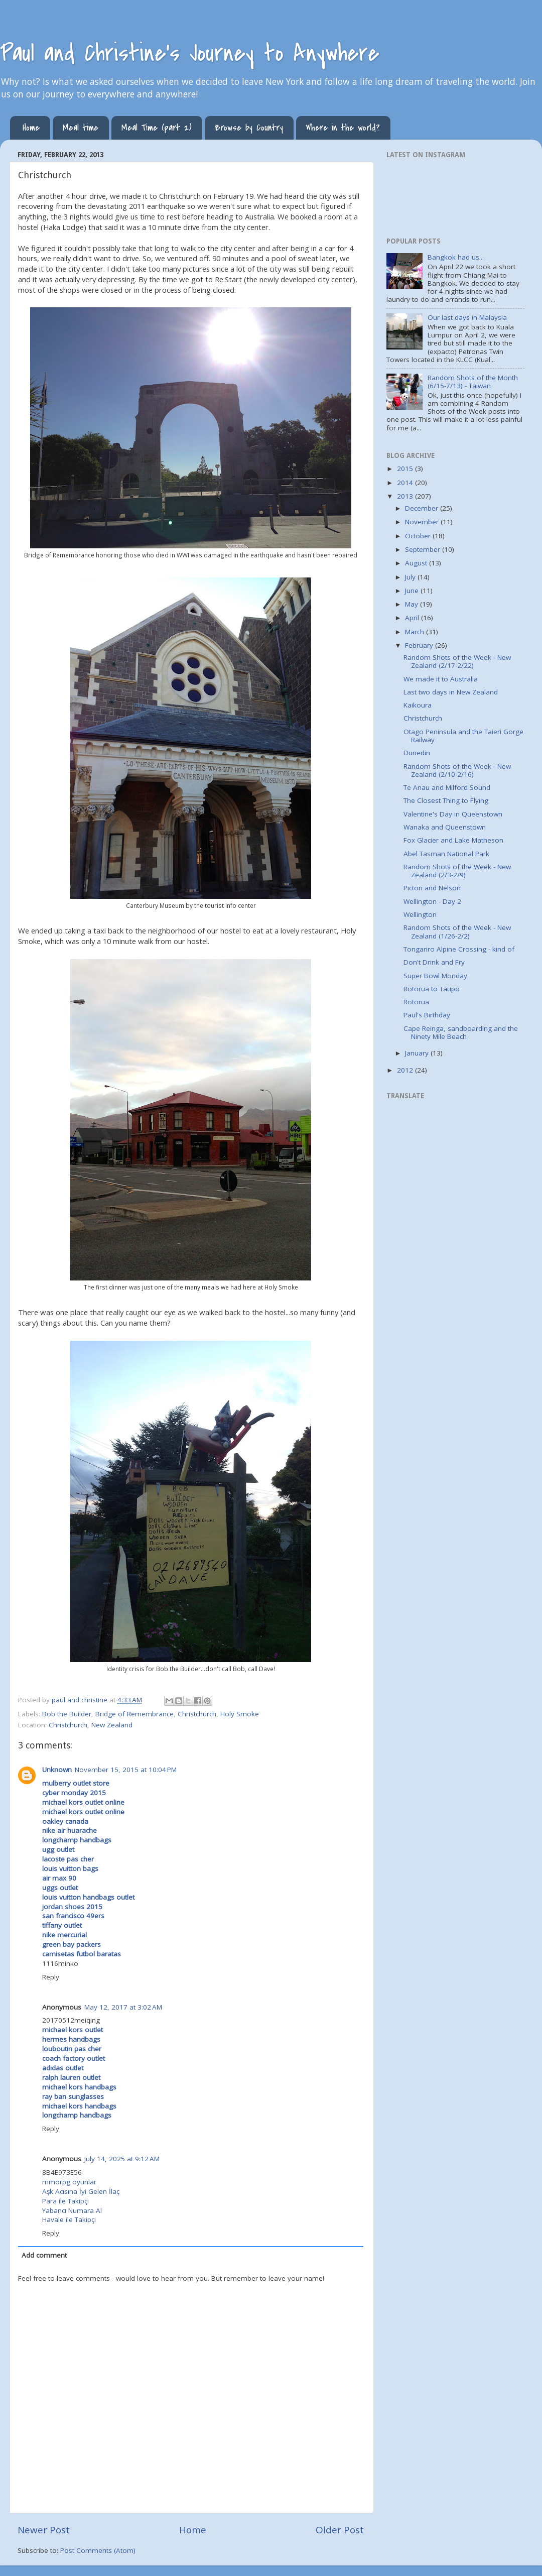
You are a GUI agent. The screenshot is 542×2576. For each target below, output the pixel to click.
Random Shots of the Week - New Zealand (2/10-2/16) (457, 770)
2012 (406, 1070)
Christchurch (197, 1713)
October (419, 535)
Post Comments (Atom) (98, 2550)
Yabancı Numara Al (72, 2210)
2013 (406, 496)
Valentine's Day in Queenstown (452, 813)
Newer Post (44, 2529)
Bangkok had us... (456, 257)
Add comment (44, 2255)
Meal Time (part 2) (156, 128)
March (415, 631)
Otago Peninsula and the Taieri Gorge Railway (463, 735)
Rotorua (416, 1001)
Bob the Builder (66, 1713)
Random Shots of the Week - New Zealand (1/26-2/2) (457, 931)
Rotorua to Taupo (431, 988)
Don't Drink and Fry (434, 962)
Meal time (80, 128)
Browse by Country (249, 128)
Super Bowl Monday (435, 975)
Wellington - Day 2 (432, 901)
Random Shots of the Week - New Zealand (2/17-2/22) (457, 661)
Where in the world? (343, 128)
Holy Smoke (239, 1713)
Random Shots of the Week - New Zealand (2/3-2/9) (457, 870)
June (413, 590)
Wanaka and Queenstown (444, 827)
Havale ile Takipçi (69, 2219)
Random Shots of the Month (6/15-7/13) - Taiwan (473, 381)
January (418, 1053)
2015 (406, 468)
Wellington (420, 914)
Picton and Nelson (432, 887)
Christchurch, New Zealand (90, 1724)
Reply (50, 1976)
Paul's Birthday (426, 1014)
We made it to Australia (440, 678)
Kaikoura (417, 705)
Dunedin (416, 752)
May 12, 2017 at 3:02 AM (123, 2007)
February (420, 645)
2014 (406, 482)
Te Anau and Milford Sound (446, 787)
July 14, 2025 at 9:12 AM (122, 2158)
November (423, 521)
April (413, 617)
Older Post (340, 2529)
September (423, 549)
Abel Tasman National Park (446, 853)
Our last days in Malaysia (467, 317)
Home (31, 128)
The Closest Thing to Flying (445, 800)
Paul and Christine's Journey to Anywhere (189, 53)
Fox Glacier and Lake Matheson (453, 840)
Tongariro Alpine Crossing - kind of (458, 949)
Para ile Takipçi (65, 2200)
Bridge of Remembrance (134, 1713)
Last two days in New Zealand (450, 691)
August (417, 562)
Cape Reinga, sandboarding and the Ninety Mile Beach (460, 1032)
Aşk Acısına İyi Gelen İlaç (80, 2191)
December (422, 508)
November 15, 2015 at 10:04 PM (126, 1769)
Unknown (57, 1769)
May (412, 604)
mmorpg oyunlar (69, 2181)
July (411, 576)
